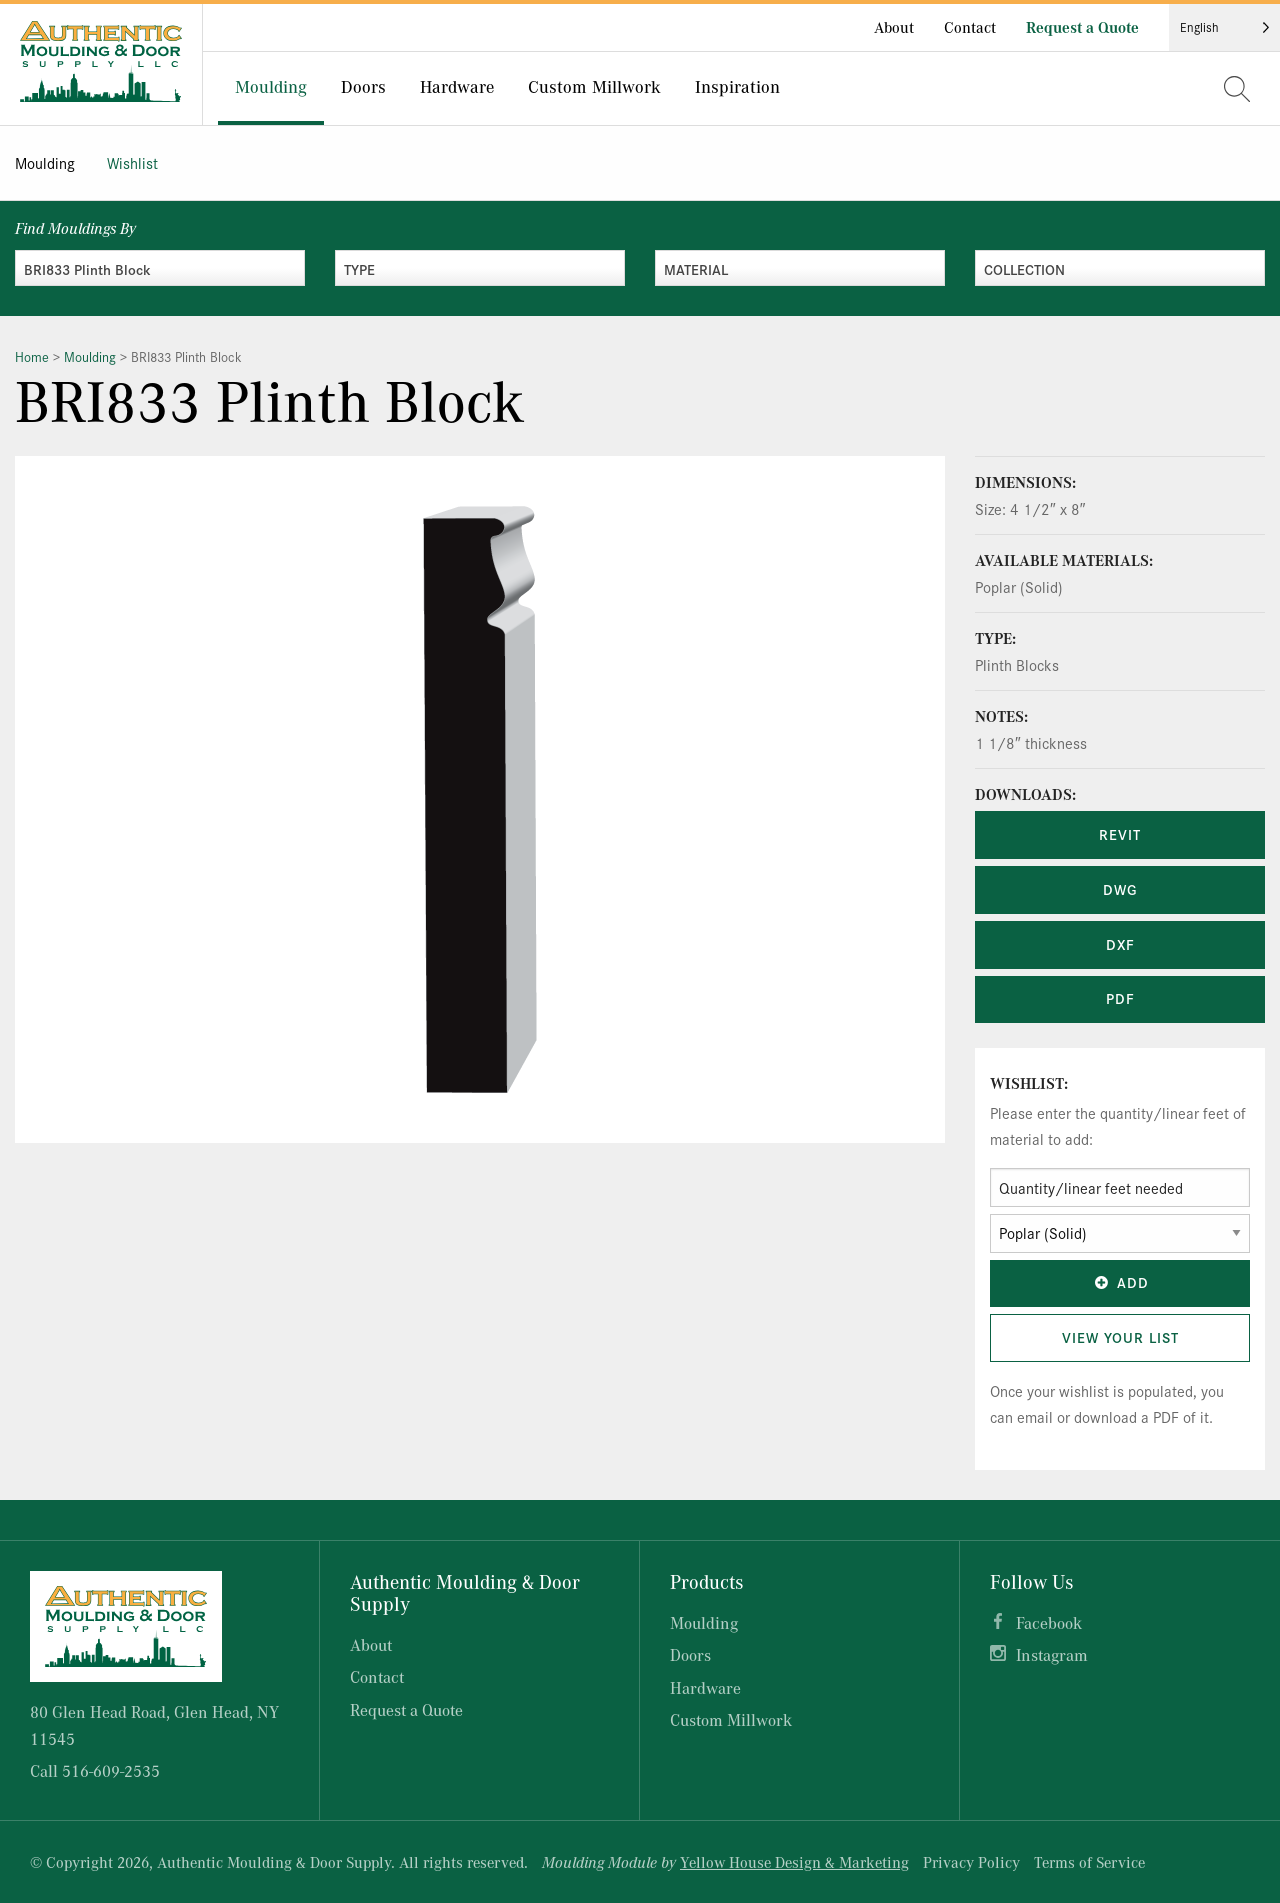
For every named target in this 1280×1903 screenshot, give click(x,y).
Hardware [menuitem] (457, 86)
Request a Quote (1082, 27)
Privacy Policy (971, 1862)
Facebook (1049, 1622)
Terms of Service (1089, 1862)
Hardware (705, 1687)
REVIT (1120, 834)
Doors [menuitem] (363, 86)
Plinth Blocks (1017, 664)
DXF (1120, 944)
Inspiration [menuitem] (737, 86)
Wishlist (132, 162)
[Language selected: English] (1224, 27)
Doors (690, 1654)
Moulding (45, 162)
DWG (1120, 889)
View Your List (1120, 1337)
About (894, 27)
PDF (1120, 998)
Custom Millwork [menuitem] (594, 86)
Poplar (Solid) (1019, 586)
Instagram (1052, 1654)
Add (1120, 1282)
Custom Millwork (731, 1719)
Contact (970, 27)
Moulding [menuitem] (271, 86)
